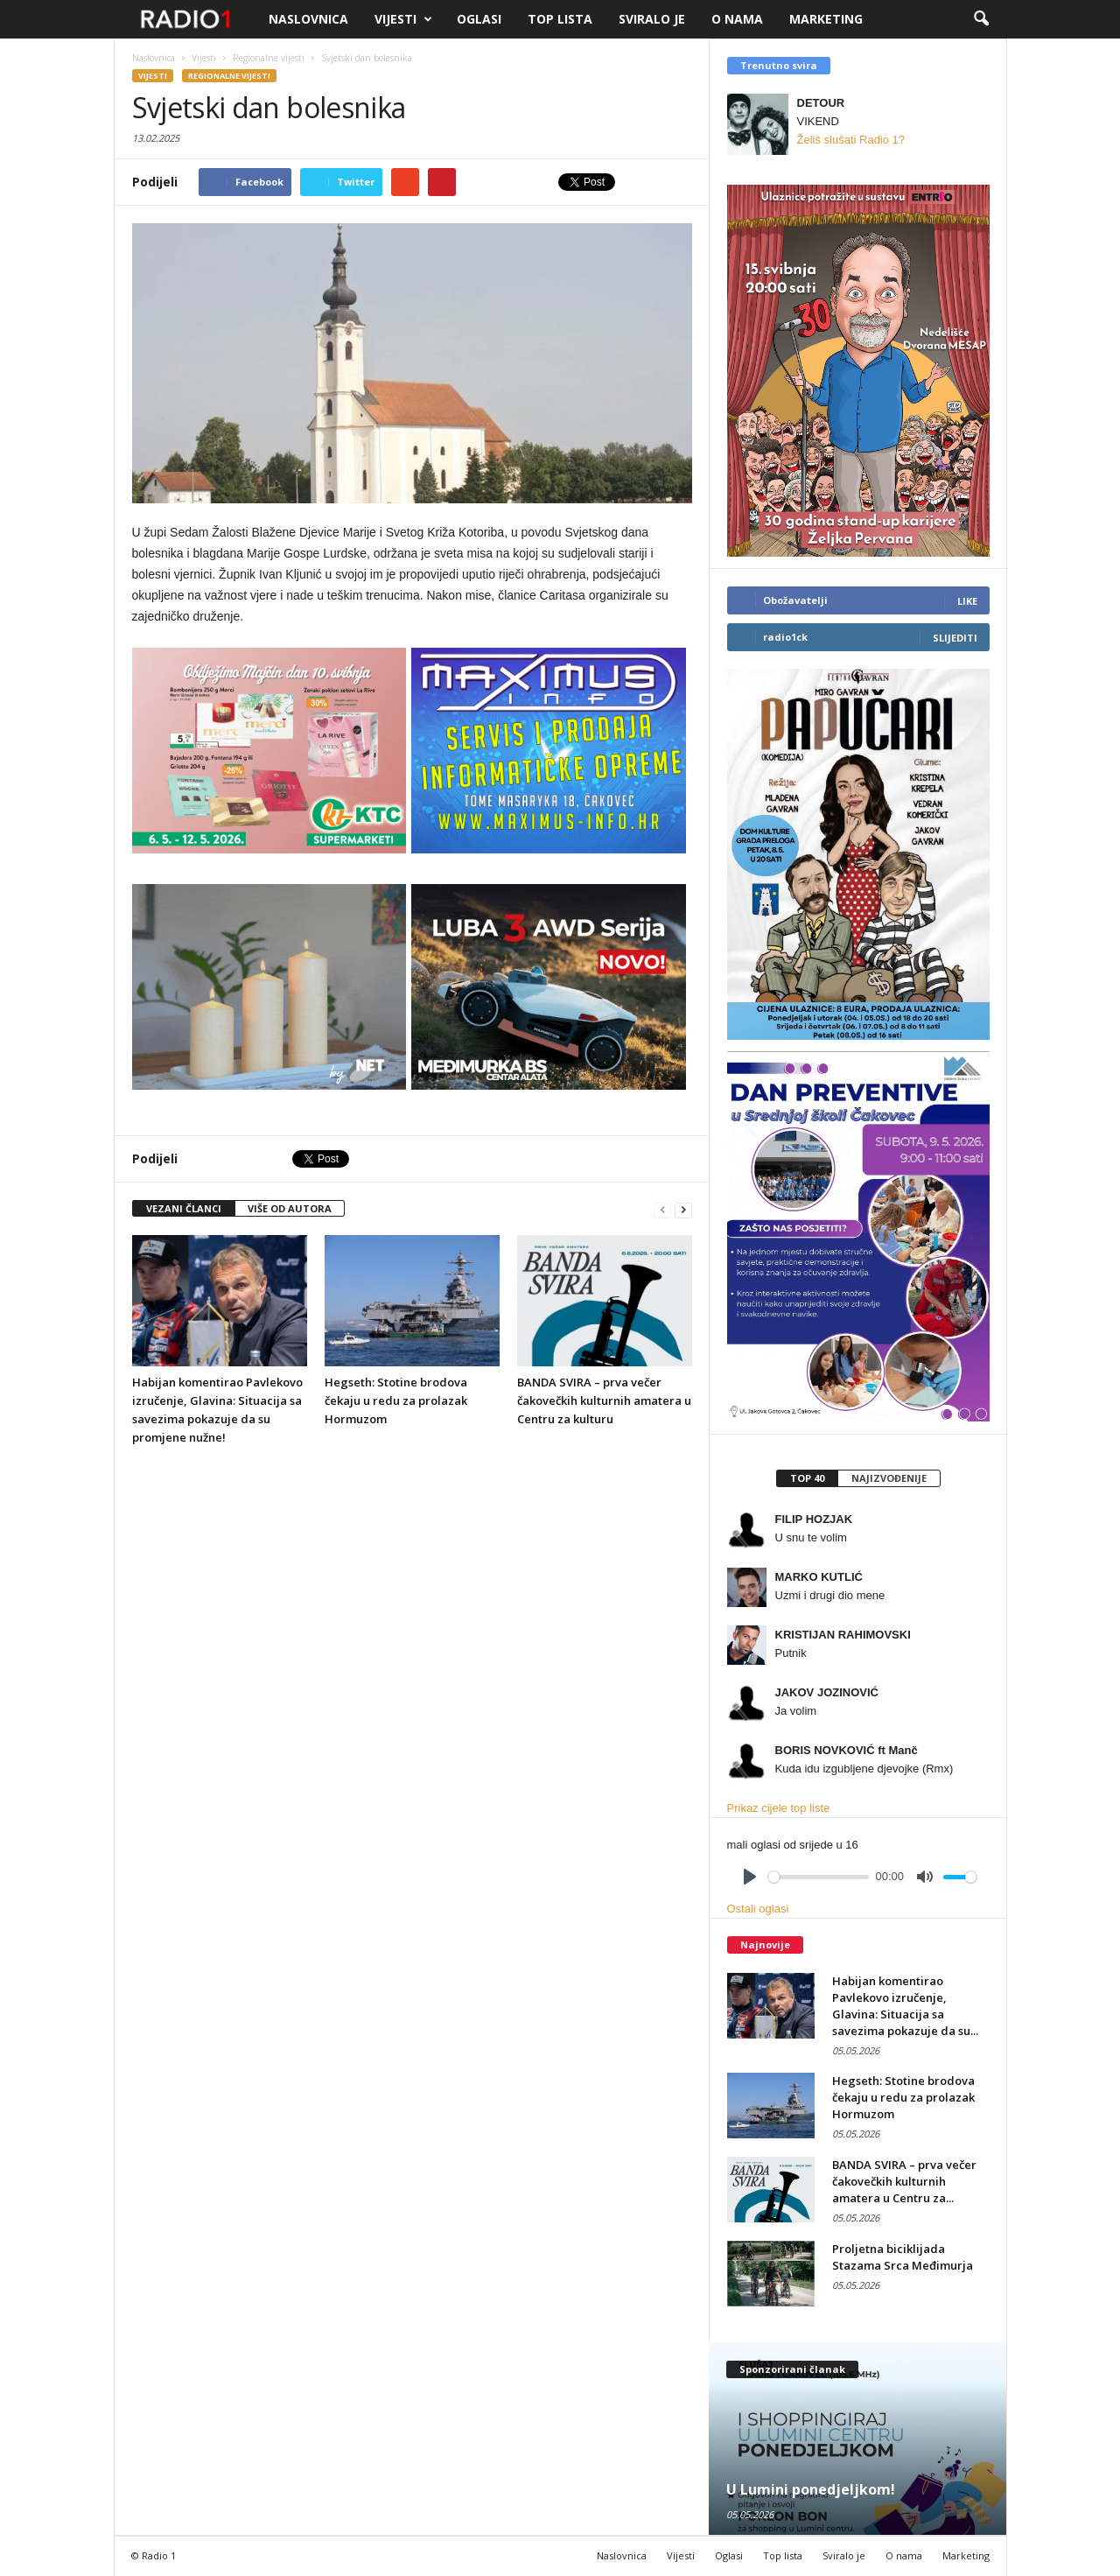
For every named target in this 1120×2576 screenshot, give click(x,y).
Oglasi (479, 19)
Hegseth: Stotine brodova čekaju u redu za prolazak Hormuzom (396, 1400)
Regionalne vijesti (229, 75)
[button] (981, 19)
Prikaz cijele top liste (778, 1807)
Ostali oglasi (758, 1908)
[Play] (750, 1877)
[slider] (818, 1877)
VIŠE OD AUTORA (290, 1208)
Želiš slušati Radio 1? (851, 139)
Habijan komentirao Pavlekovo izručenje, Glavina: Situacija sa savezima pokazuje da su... (905, 2006)
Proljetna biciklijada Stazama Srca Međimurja (902, 2257)
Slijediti (955, 637)
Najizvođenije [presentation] (889, 1478)
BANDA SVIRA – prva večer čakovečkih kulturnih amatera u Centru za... (904, 2181)
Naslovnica (308, 19)
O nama (737, 19)
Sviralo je (652, 19)
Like (967, 600)
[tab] (806, 1478)
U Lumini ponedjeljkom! (810, 2489)
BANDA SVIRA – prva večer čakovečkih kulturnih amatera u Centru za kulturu (604, 1400)
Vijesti (403, 19)
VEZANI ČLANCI (183, 1208)
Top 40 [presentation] (807, 1478)
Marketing (826, 19)
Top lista (560, 19)
